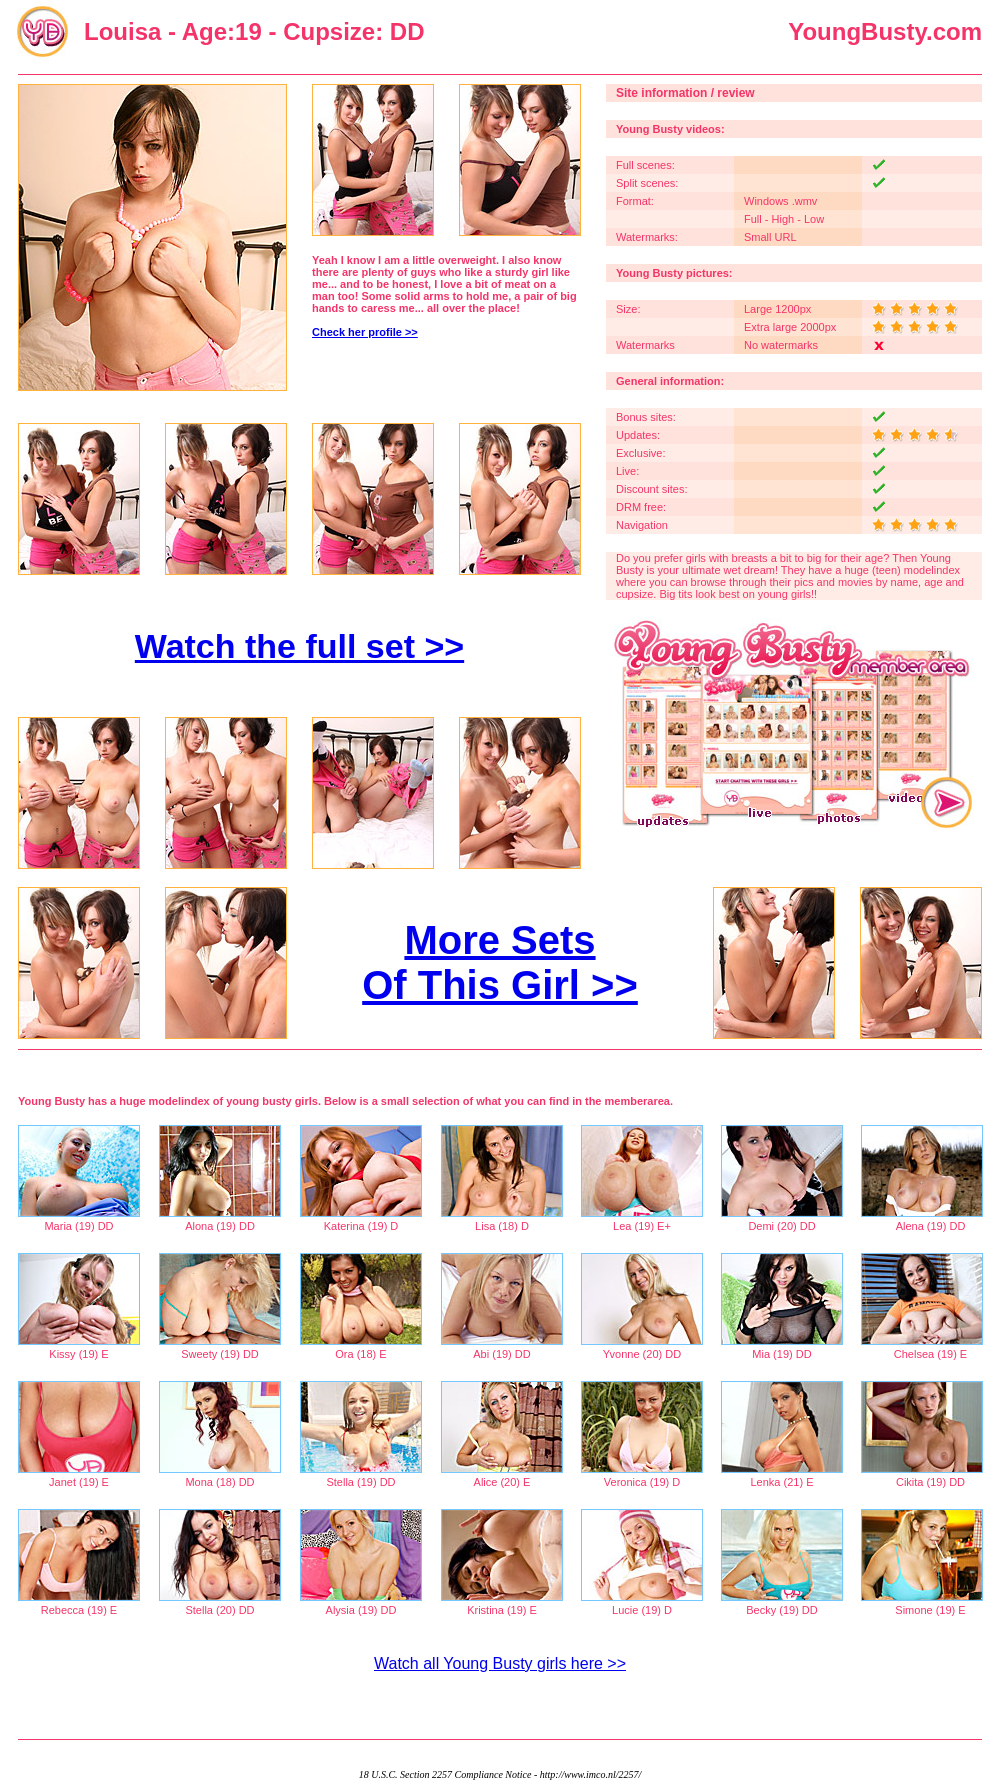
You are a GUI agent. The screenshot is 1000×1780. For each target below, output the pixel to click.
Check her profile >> (365, 332)
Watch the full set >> (299, 646)
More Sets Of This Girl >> (500, 962)
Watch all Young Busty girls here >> (500, 1663)
